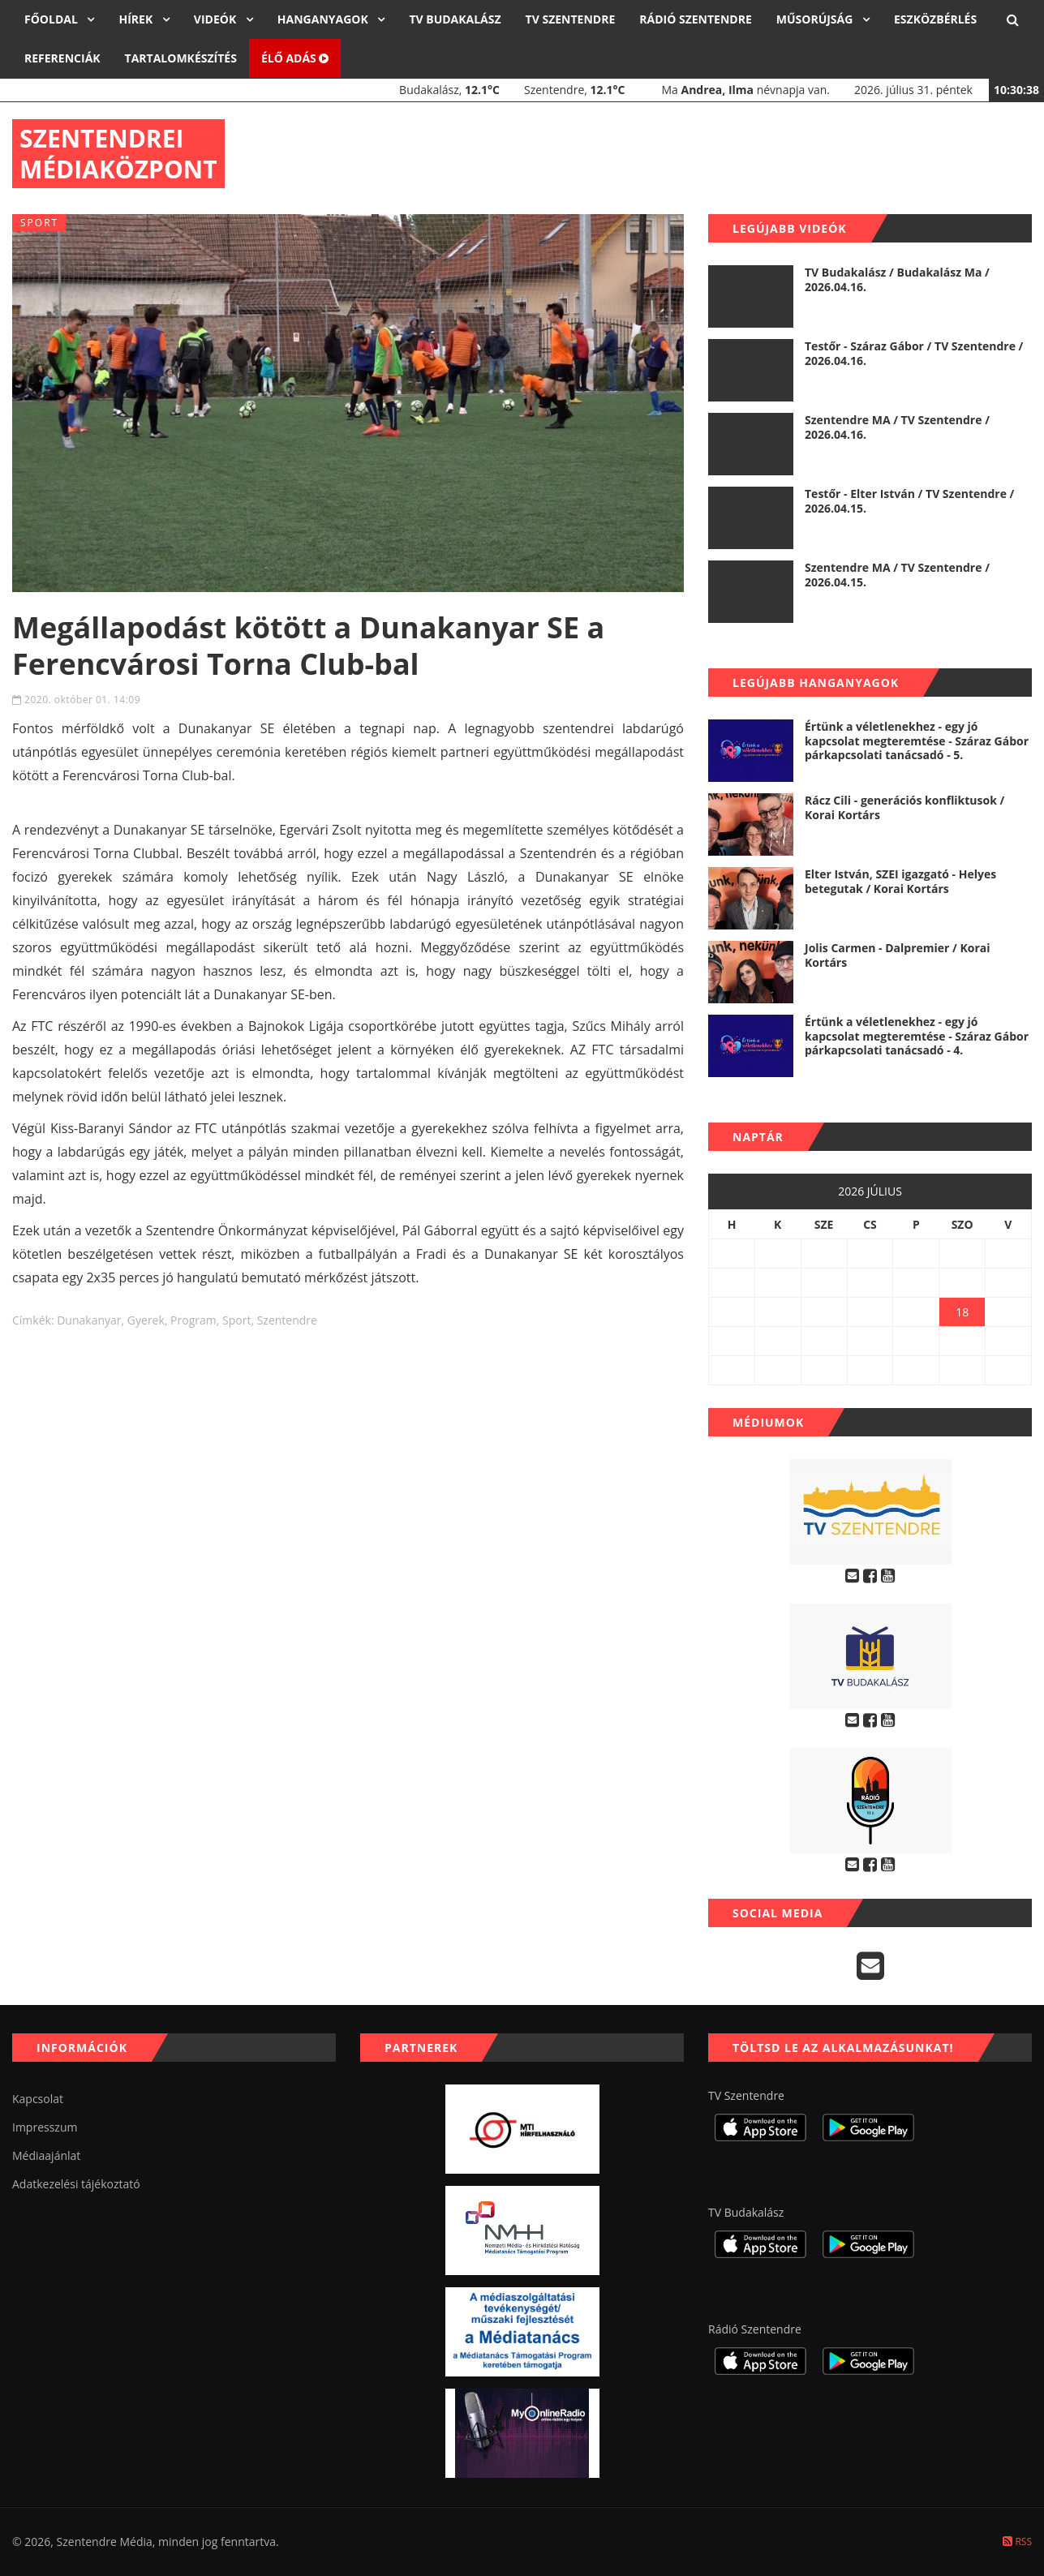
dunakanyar (89, 1320)
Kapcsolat (37, 2098)
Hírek (136, 19)
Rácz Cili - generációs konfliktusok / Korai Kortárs (904, 807)
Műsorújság (816, 19)
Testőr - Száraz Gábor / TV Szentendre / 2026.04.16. (914, 353)
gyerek (146, 1320)
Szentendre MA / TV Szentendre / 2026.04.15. (897, 575)
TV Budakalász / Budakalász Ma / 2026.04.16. (897, 279)
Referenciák (62, 58)
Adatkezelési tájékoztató (76, 2184)
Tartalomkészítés (181, 58)
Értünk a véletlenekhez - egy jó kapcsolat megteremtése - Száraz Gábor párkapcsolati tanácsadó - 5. (917, 740)
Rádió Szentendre (695, 19)
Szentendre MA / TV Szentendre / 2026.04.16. (897, 427)
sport (236, 1320)
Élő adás (295, 58)
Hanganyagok (324, 19)
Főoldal (52, 19)
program (193, 1320)
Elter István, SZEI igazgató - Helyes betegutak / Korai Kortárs (900, 881)
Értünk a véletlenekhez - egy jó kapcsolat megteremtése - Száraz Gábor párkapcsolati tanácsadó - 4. (917, 1036)
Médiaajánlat (46, 2155)
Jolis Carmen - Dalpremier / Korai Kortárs (897, 955)
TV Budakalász (455, 19)
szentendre (287, 1320)
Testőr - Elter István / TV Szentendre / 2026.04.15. (909, 501)
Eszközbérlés (935, 19)
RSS (1017, 2541)
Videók (216, 19)
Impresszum (44, 2127)
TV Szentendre (571, 19)
